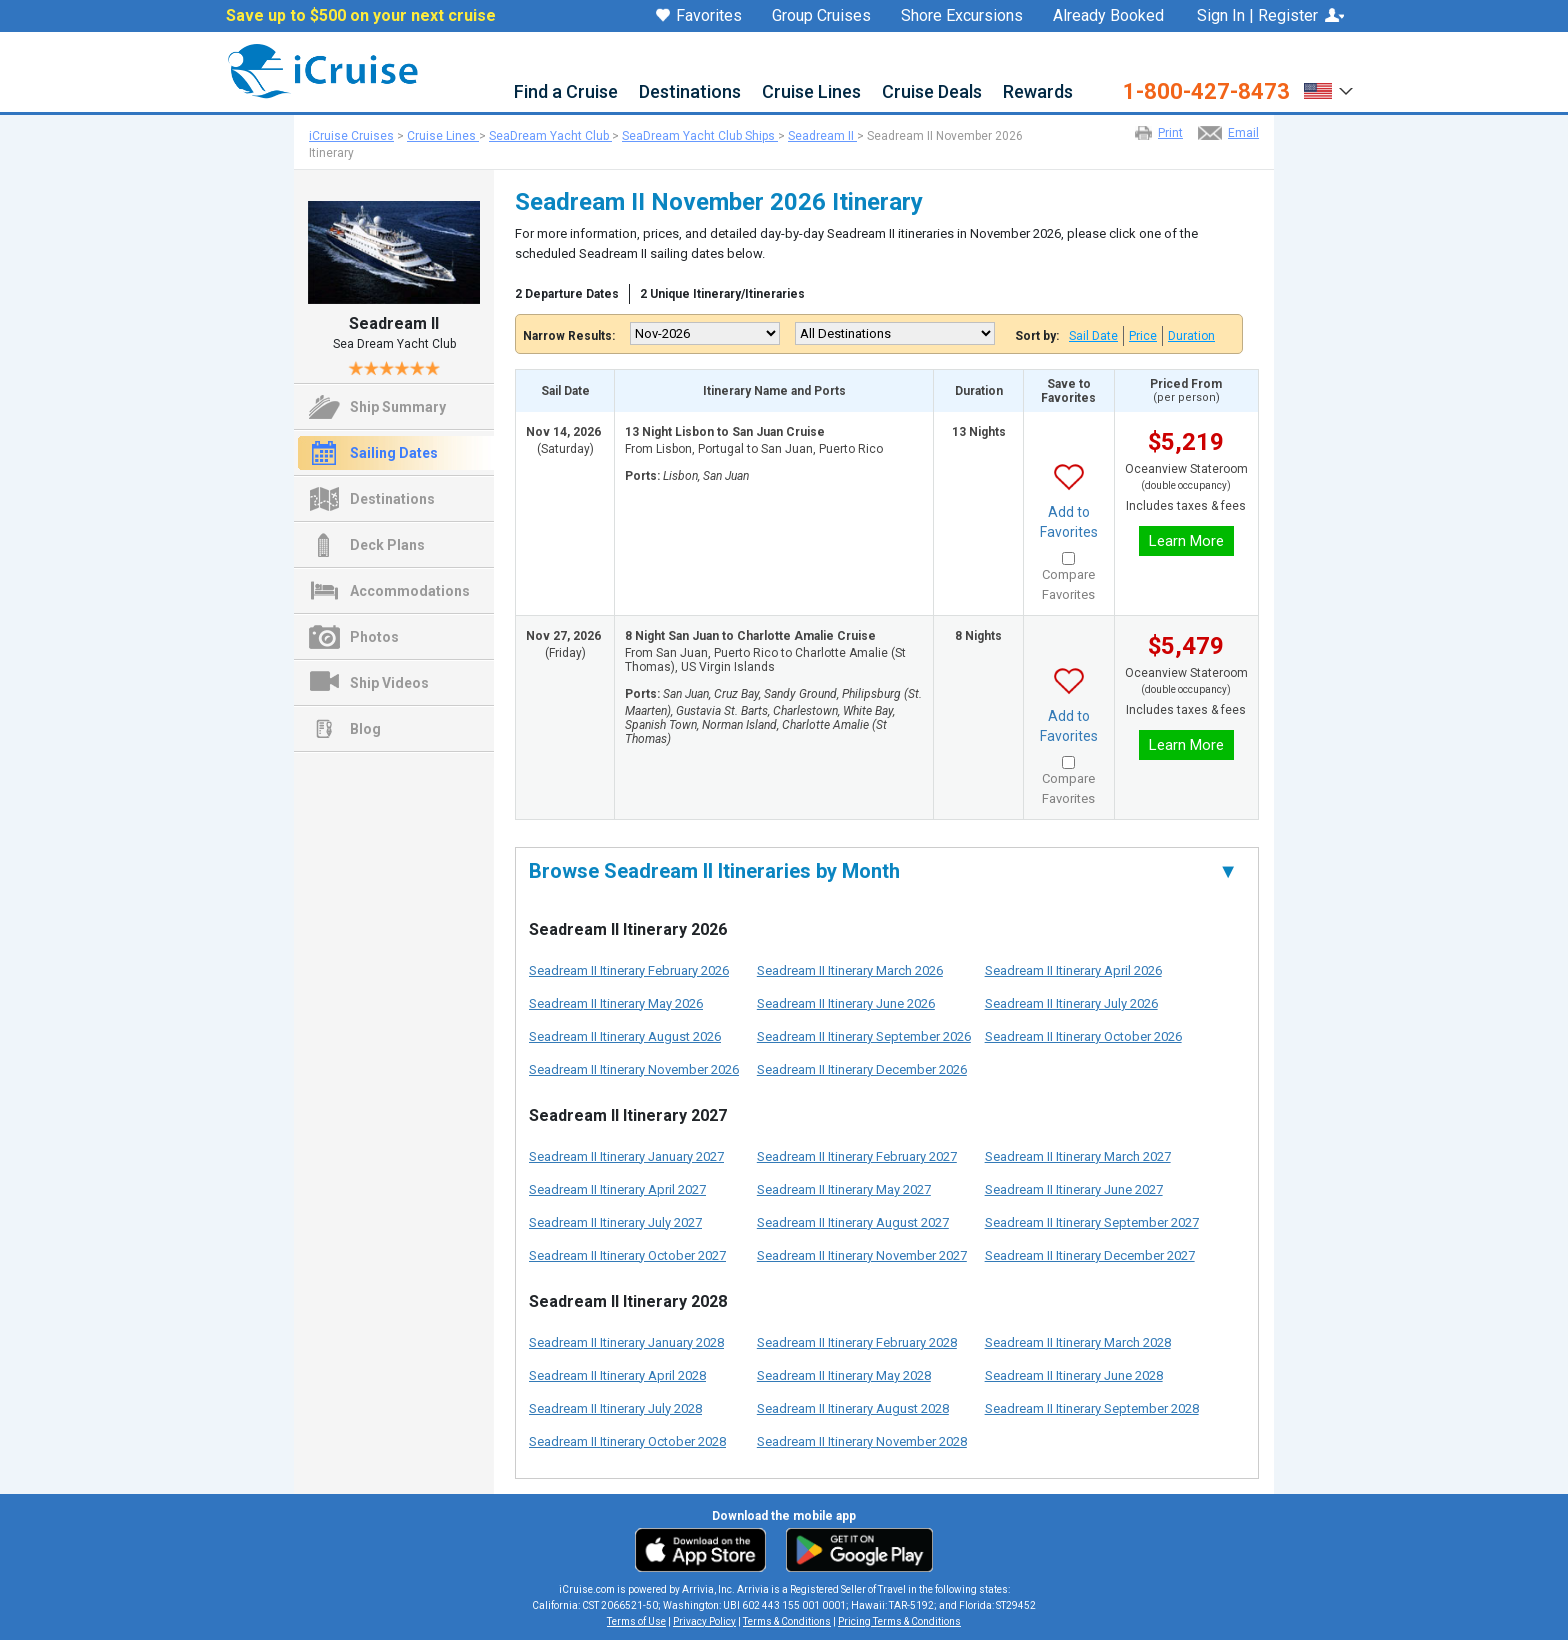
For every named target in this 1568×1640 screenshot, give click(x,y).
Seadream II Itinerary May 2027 (844, 1189)
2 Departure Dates (567, 294)
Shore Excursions (962, 16)
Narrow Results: (569, 336)
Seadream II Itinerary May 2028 (844, 1375)
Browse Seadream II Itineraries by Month (883, 871)
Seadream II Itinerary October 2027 (627, 1255)
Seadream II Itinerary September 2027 (1092, 1222)
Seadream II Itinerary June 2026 (846, 1003)
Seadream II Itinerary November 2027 (862, 1255)
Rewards (1038, 92)
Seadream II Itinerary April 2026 (1073, 970)
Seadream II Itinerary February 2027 (857, 1156)
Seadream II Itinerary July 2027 (615, 1222)
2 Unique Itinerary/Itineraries (722, 294)
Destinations (690, 92)
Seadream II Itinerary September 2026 (864, 1036)
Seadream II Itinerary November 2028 (862, 1441)
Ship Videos (389, 683)
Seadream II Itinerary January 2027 (626, 1156)
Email (1243, 133)
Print (1170, 133)
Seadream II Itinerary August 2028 (853, 1408)
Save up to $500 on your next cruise (361, 16)
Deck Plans (387, 545)
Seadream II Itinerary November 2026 (634, 1069)
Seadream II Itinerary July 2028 (615, 1408)
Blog (365, 729)
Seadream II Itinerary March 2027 (1078, 1156)
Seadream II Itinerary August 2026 (625, 1036)
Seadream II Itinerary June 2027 (1074, 1189)
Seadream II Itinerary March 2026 (850, 970)
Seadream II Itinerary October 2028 (627, 1441)
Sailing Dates (394, 453)
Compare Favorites (1068, 584)
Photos (374, 637)
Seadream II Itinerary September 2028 (1092, 1408)
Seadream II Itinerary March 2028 (1078, 1342)
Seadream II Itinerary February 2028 (857, 1342)
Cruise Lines (811, 92)
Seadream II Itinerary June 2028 (1074, 1375)
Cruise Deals (932, 92)
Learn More (1186, 541)
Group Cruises (821, 16)
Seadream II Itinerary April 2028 (617, 1375)
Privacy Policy (704, 1621)
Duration (1191, 336)
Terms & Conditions (787, 1621)
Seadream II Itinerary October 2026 (1083, 1036)
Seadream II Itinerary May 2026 (616, 1003)
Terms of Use (636, 1621)
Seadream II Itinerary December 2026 (862, 1069)
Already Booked (1108, 16)
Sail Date (1093, 336)
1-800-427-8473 (1206, 92)
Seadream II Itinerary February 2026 (629, 970)
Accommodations (410, 591)
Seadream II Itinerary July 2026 (1071, 1003)
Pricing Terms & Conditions (899, 1621)
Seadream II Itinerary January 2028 (626, 1342)
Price (1143, 336)
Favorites (699, 17)
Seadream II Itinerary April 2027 (617, 1189)
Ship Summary (398, 407)
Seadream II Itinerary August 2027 (853, 1222)
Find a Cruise (566, 92)
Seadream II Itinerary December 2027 (1090, 1255)
